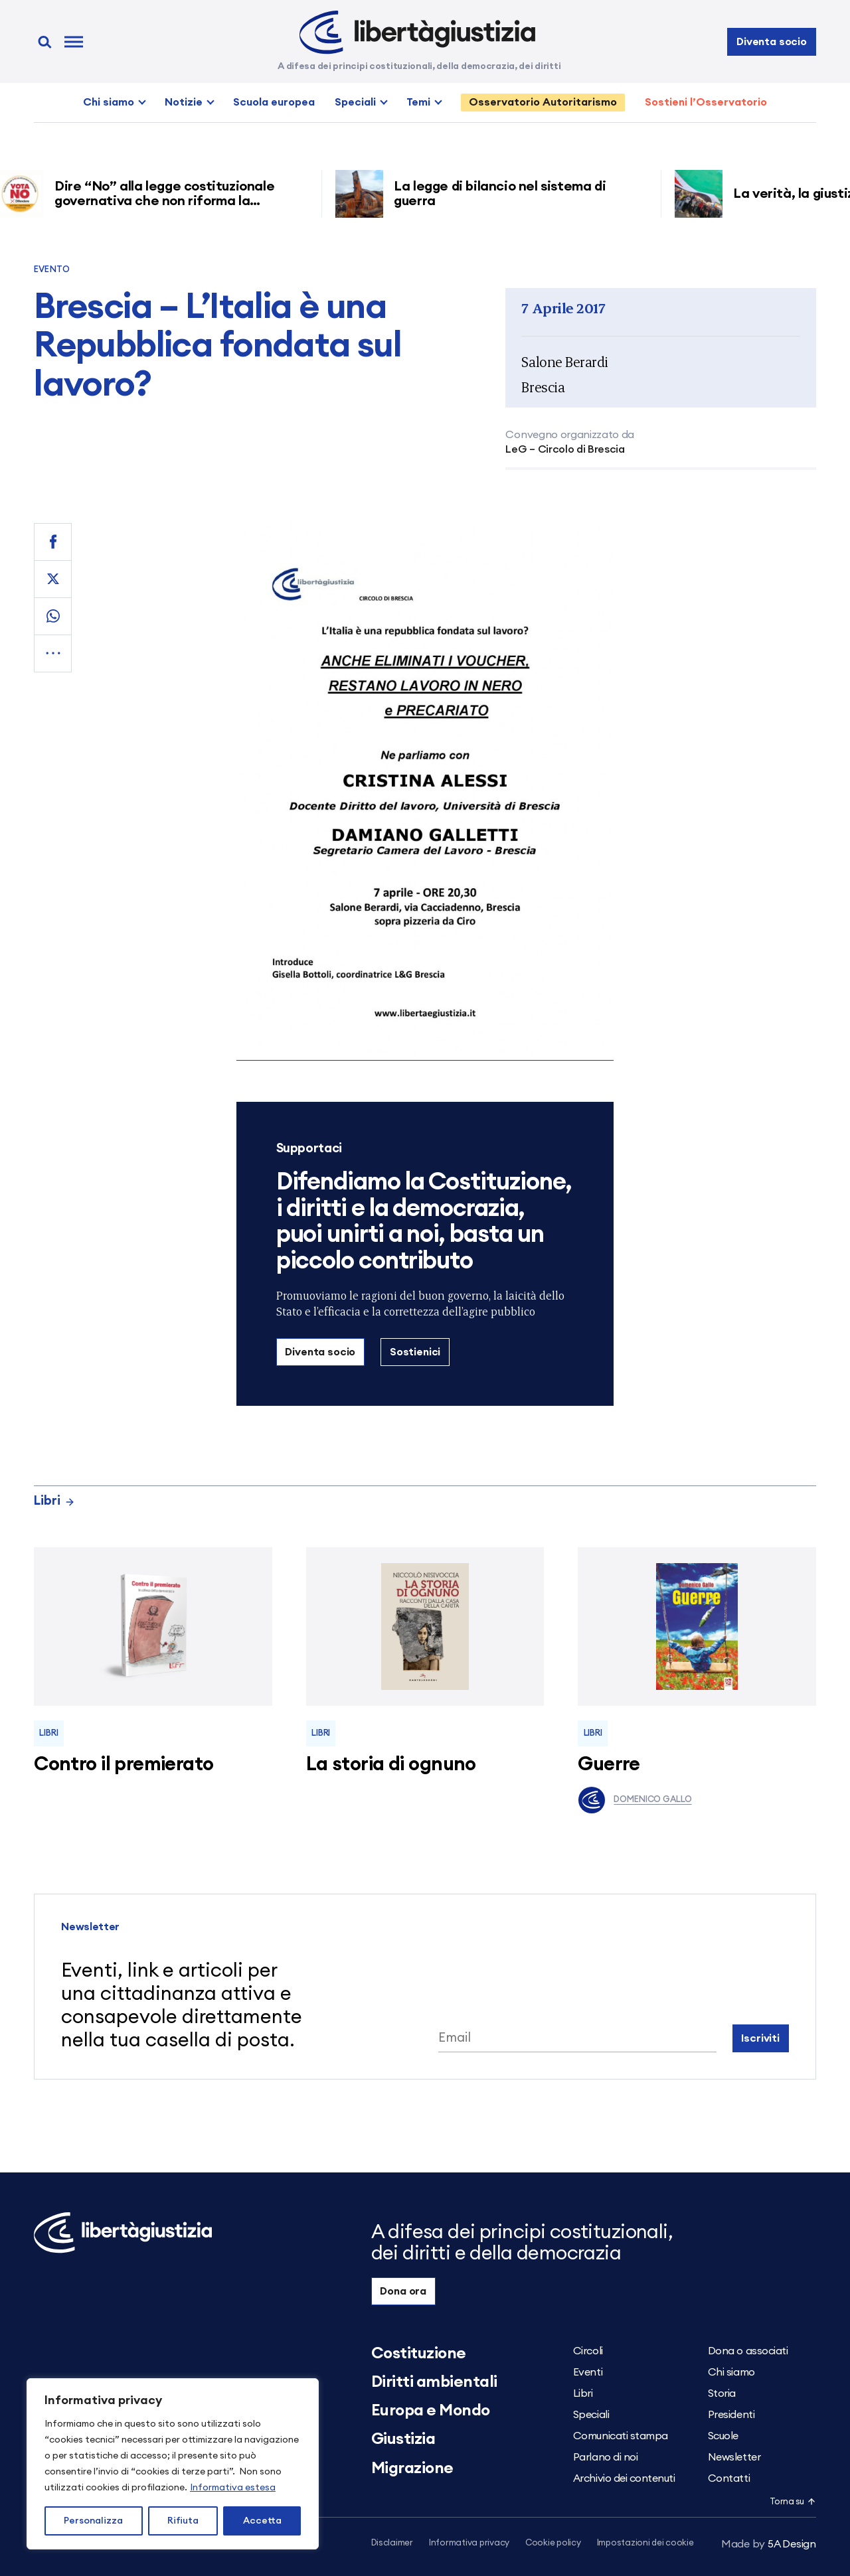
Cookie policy (553, 2543)
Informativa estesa (233, 2487)
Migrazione (412, 2468)
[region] (173, 2463)
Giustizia (403, 2439)
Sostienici (415, 1352)
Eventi (587, 2372)
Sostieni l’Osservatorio (706, 102)
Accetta (262, 2521)
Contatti (729, 2478)
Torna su (793, 2502)
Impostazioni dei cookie (645, 2543)
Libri (54, 1501)
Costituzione (418, 2354)
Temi (418, 102)
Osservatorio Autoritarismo (543, 102)
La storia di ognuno (391, 1764)
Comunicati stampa (620, 2436)
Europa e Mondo (430, 2411)
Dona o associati (748, 2351)
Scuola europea (274, 102)
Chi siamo (108, 102)
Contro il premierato (123, 1764)
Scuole (723, 2436)
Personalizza (93, 2521)
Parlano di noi (605, 2457)
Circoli (588, 2351)
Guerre (609, 1764)
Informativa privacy (469, 2543)
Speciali (355, 102)
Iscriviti (760, 2038)
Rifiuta (183, 2521)
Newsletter (734, 2457)
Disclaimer (392, 2543)
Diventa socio (771, 42)
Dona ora (403, 2291)
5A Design (768, 2544)
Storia (722, 2393)
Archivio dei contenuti (624, 2478)
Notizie (184, 102)
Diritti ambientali (434, 2382)
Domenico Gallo (634, 1800)
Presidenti (731, 2414)
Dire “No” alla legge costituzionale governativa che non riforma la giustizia (170, 201)
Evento (52, 269)
